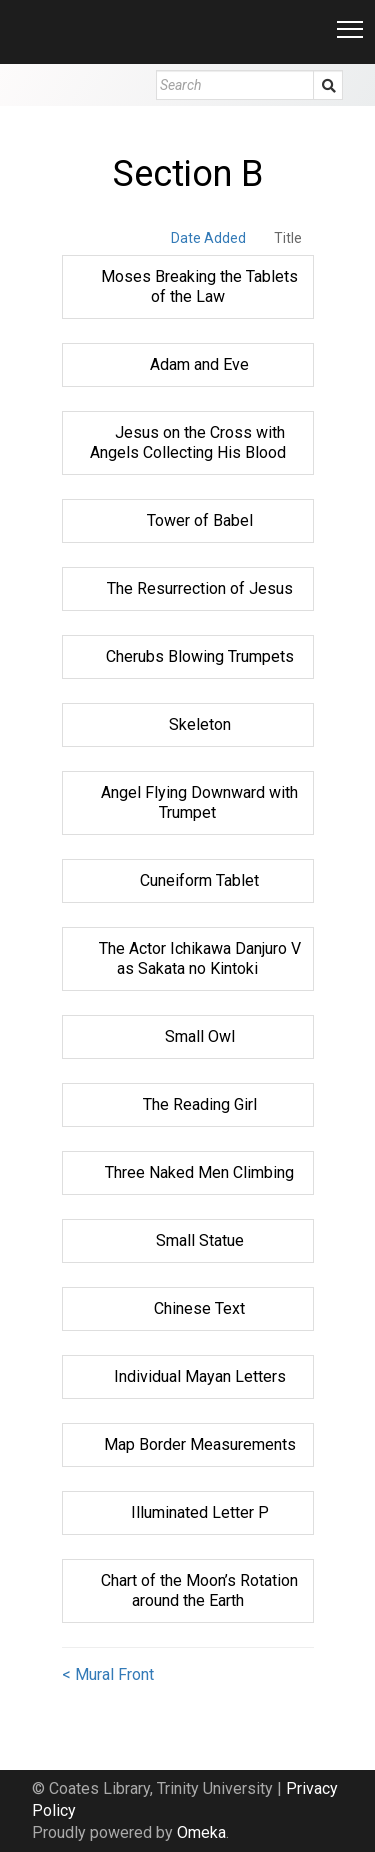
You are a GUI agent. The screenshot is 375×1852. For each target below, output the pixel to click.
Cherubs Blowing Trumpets (200, 656)
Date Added (208, 238)
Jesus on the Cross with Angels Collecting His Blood (188, 442)
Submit (328, 85)
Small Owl (200, 1036)
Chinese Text (199, 1308)
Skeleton (200, 724)
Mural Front (114, 1674)
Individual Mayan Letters (200, 1376)
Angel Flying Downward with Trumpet (199, 802)
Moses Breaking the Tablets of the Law (199, 286)
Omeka (201, 1832)
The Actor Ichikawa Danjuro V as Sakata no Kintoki (200, 958)
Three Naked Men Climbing (199, 1172)
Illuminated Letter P (200, 1512)
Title (288, 238)
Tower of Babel (200, 520)
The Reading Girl (200, 1104)
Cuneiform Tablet (199, 880)
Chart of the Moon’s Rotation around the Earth (199, 1590)
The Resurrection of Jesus (200, 588)
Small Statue (200, 1240)
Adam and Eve (199, 364)
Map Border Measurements (200, 1444)
